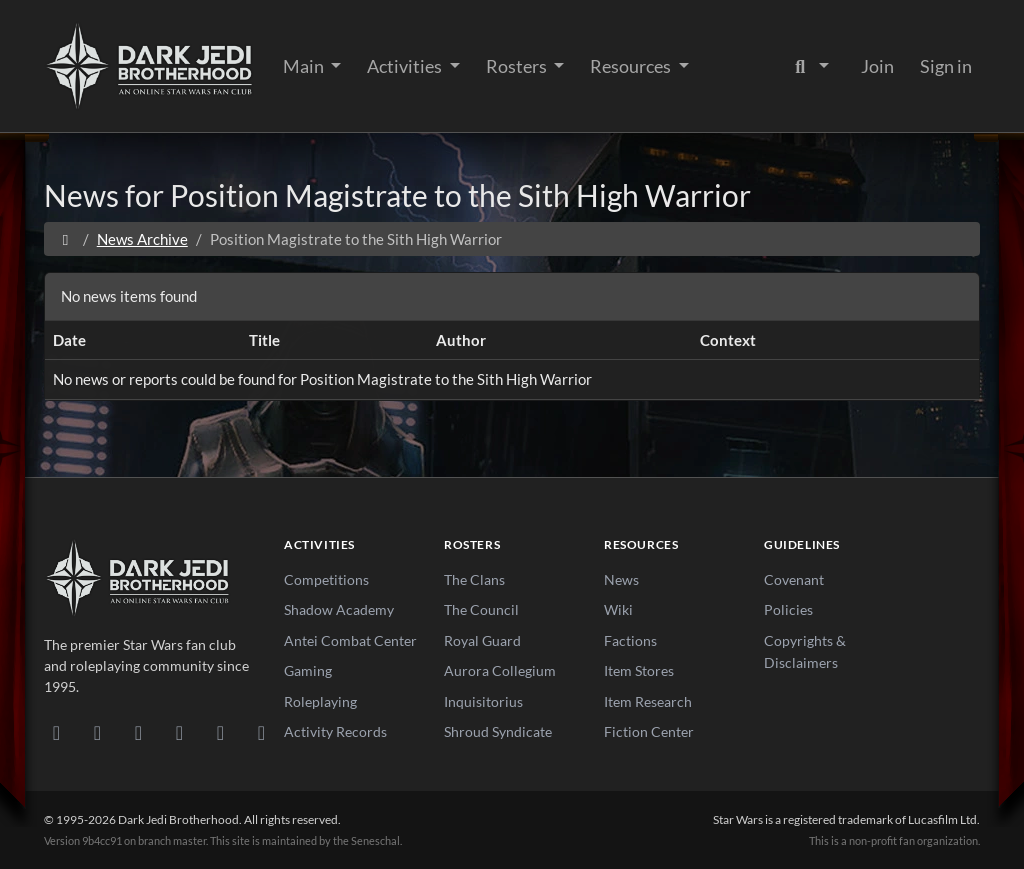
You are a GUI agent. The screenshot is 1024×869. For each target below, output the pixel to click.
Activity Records (335, 731)
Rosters (518, 66)
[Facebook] (138, 732)
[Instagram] (179, 732)
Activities (406, 66)
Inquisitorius (483, 701)
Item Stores (639, 670)
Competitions (326, 579)
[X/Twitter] (220, 732)
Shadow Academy (339, 609)
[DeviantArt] (97, 732)
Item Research (648, 701)
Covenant (794, 579)
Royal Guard (482, 640)
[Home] (65, 239)
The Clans (474, 579)
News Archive (142, 239)
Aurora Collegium (500, 670)
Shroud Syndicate (498, 731)
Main (305, 66)
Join (877, 66)
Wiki (618, 609)
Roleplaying (320, 701)
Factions (630, 640)
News (621, 579)
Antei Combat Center (350, 640)
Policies (788, 609)
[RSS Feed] (261, 732)
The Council (481, 609)
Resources (632, 66)
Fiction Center (649, 731)
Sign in (946, 66)
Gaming (308, 670)
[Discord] (56, 732)
